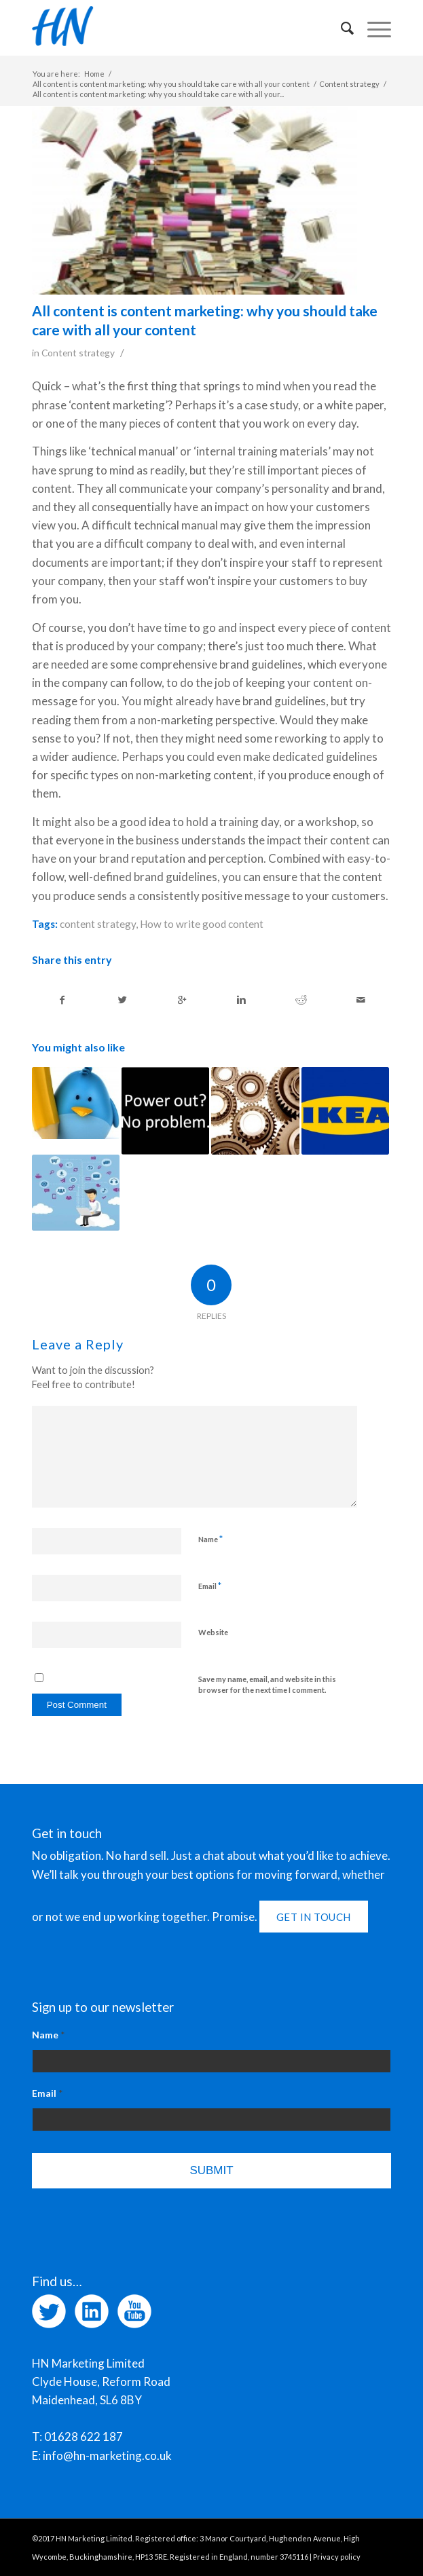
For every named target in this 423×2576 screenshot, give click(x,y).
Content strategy (349, 83)
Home (94, 73)
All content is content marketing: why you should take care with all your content (171, 83)
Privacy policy (337, 2556)
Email (209, 1585)
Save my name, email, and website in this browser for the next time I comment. (267, 1685)
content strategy (98, 924)
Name (210, 1538)
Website (213, 1632)
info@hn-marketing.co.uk (107, 2455)
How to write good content (201, 924)
